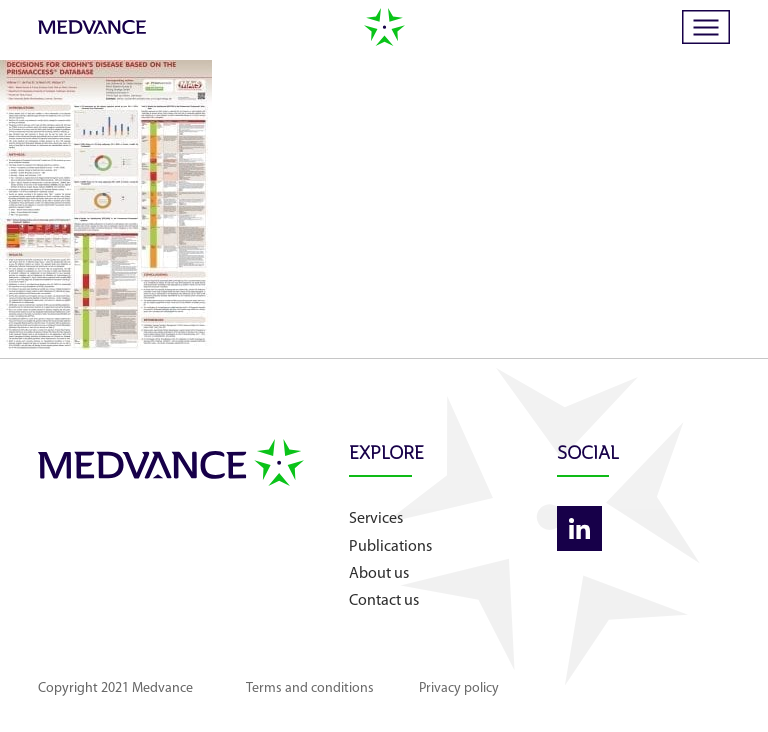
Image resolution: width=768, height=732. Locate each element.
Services (376, 519)
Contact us (384, 601)
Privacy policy (459, 688)
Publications (390, 547)
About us (379, 574)
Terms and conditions (310, 688)
